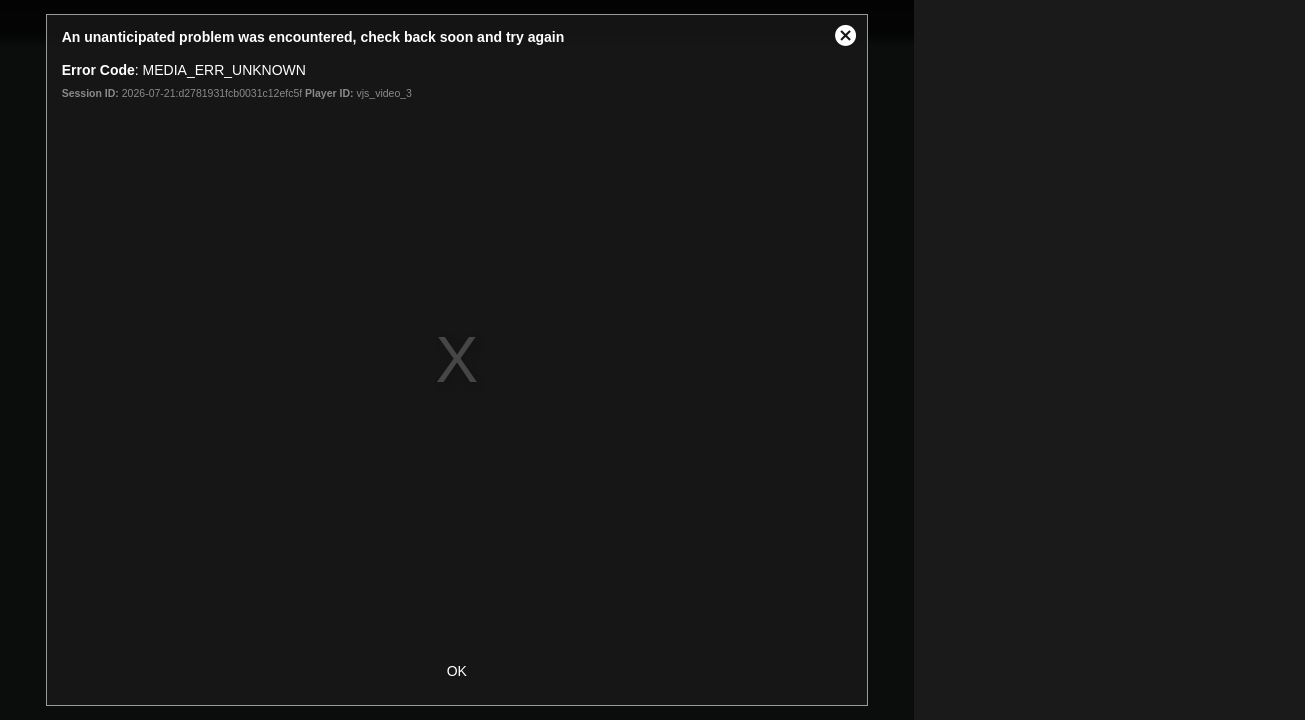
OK (457, 671)
